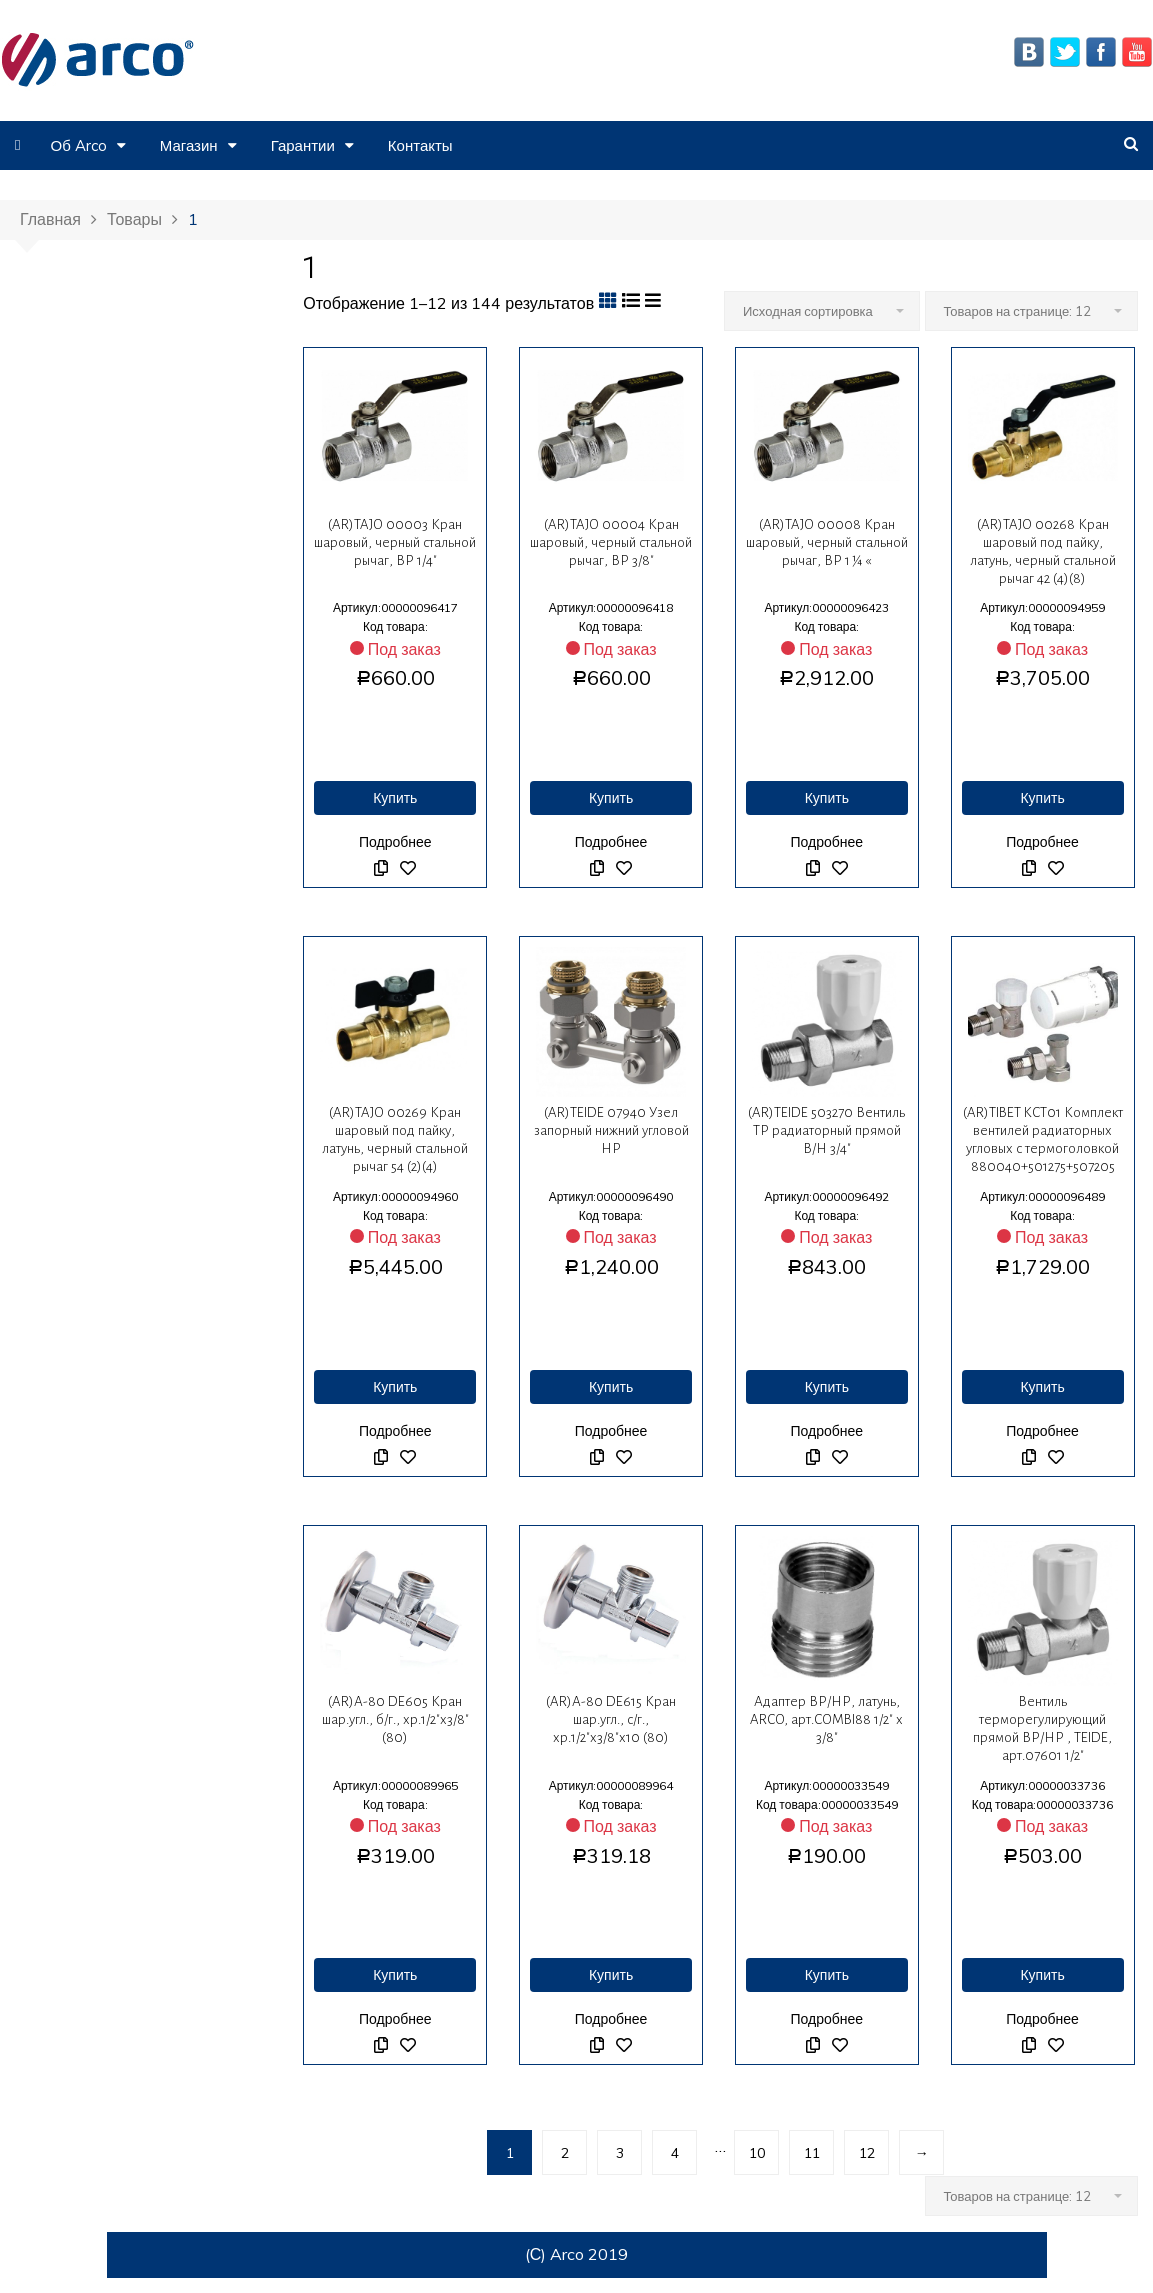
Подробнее (395, 842)
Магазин (189, 145)
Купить (395, 798)
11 (812, 2153)
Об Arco (78, 145)
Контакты (420, 145)
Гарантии (303, 145)
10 (757, 2153)
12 (867, 2153)
